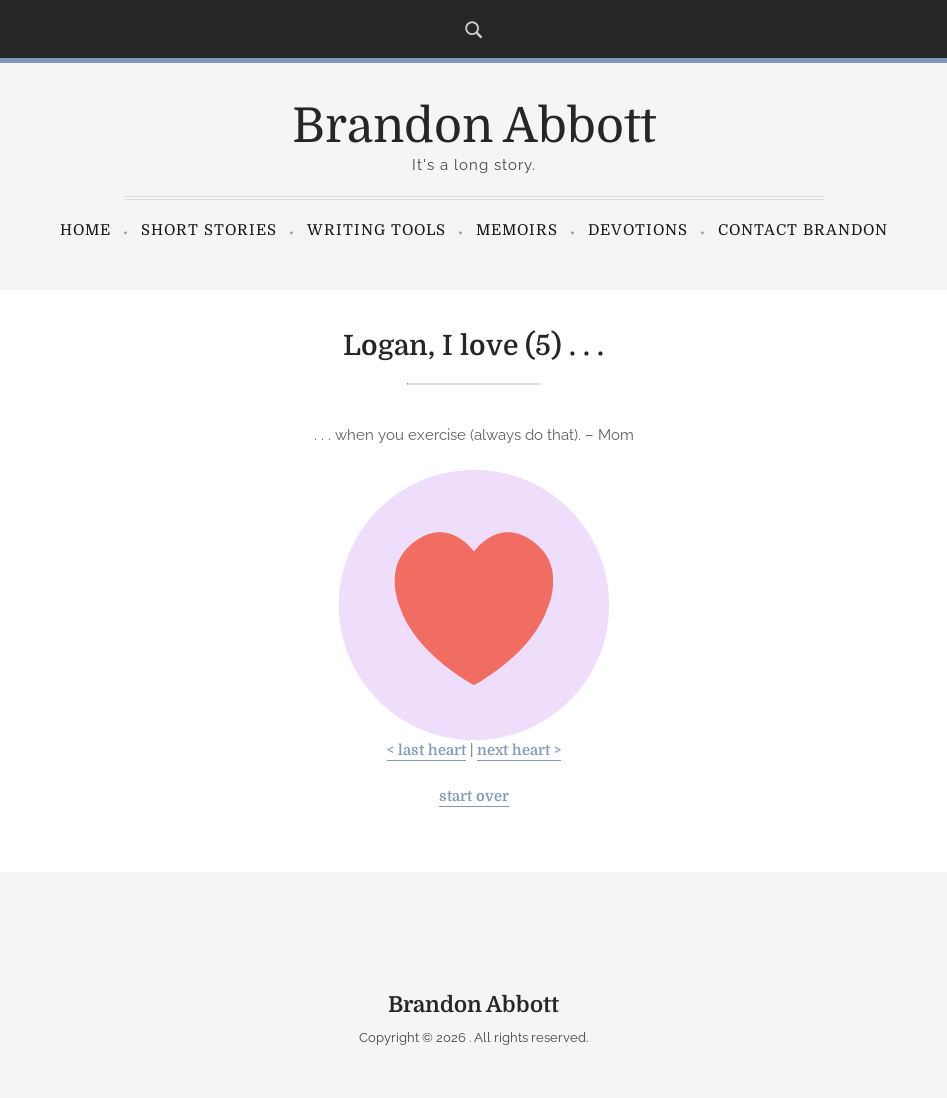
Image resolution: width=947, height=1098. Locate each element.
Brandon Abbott (474, 126)
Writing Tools (376, 230)
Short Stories (209, 230)
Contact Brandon (803, 230)
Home (85, 230)
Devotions (638, 230)
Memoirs (517, 230)
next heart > (519, 750)
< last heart (426, 750)
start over (474, 796)
